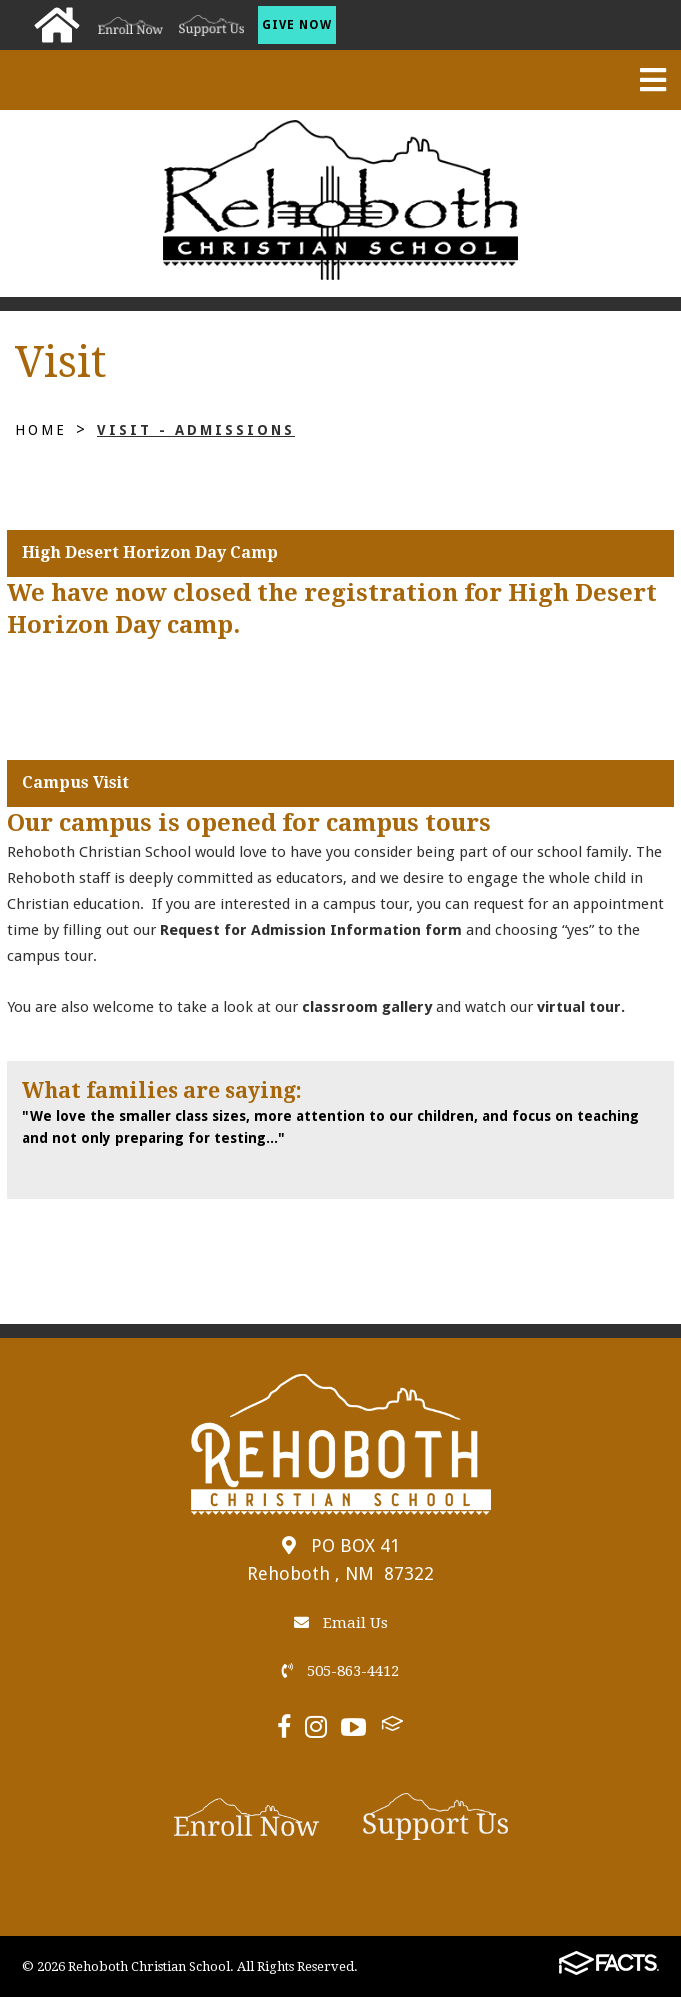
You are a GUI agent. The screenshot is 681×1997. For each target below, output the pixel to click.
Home (41, 430)
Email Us (341, 1623)
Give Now (297, 25)
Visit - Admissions (196, 430)
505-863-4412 (340, 1671)
